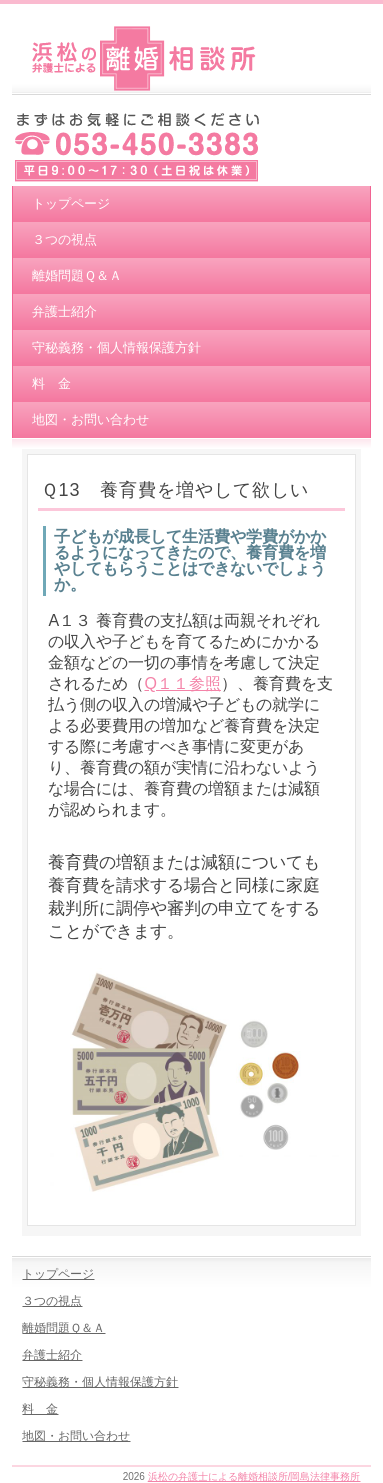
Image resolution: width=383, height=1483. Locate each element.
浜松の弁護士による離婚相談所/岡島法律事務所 (254, 1476)
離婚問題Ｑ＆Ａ (77, 275)
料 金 (51, 383)
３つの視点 (64, 239)
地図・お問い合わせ (90, 419)
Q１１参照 (182, 683)
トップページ (71, 203)
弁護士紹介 (64, 311)
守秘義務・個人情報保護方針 (116, 347)
